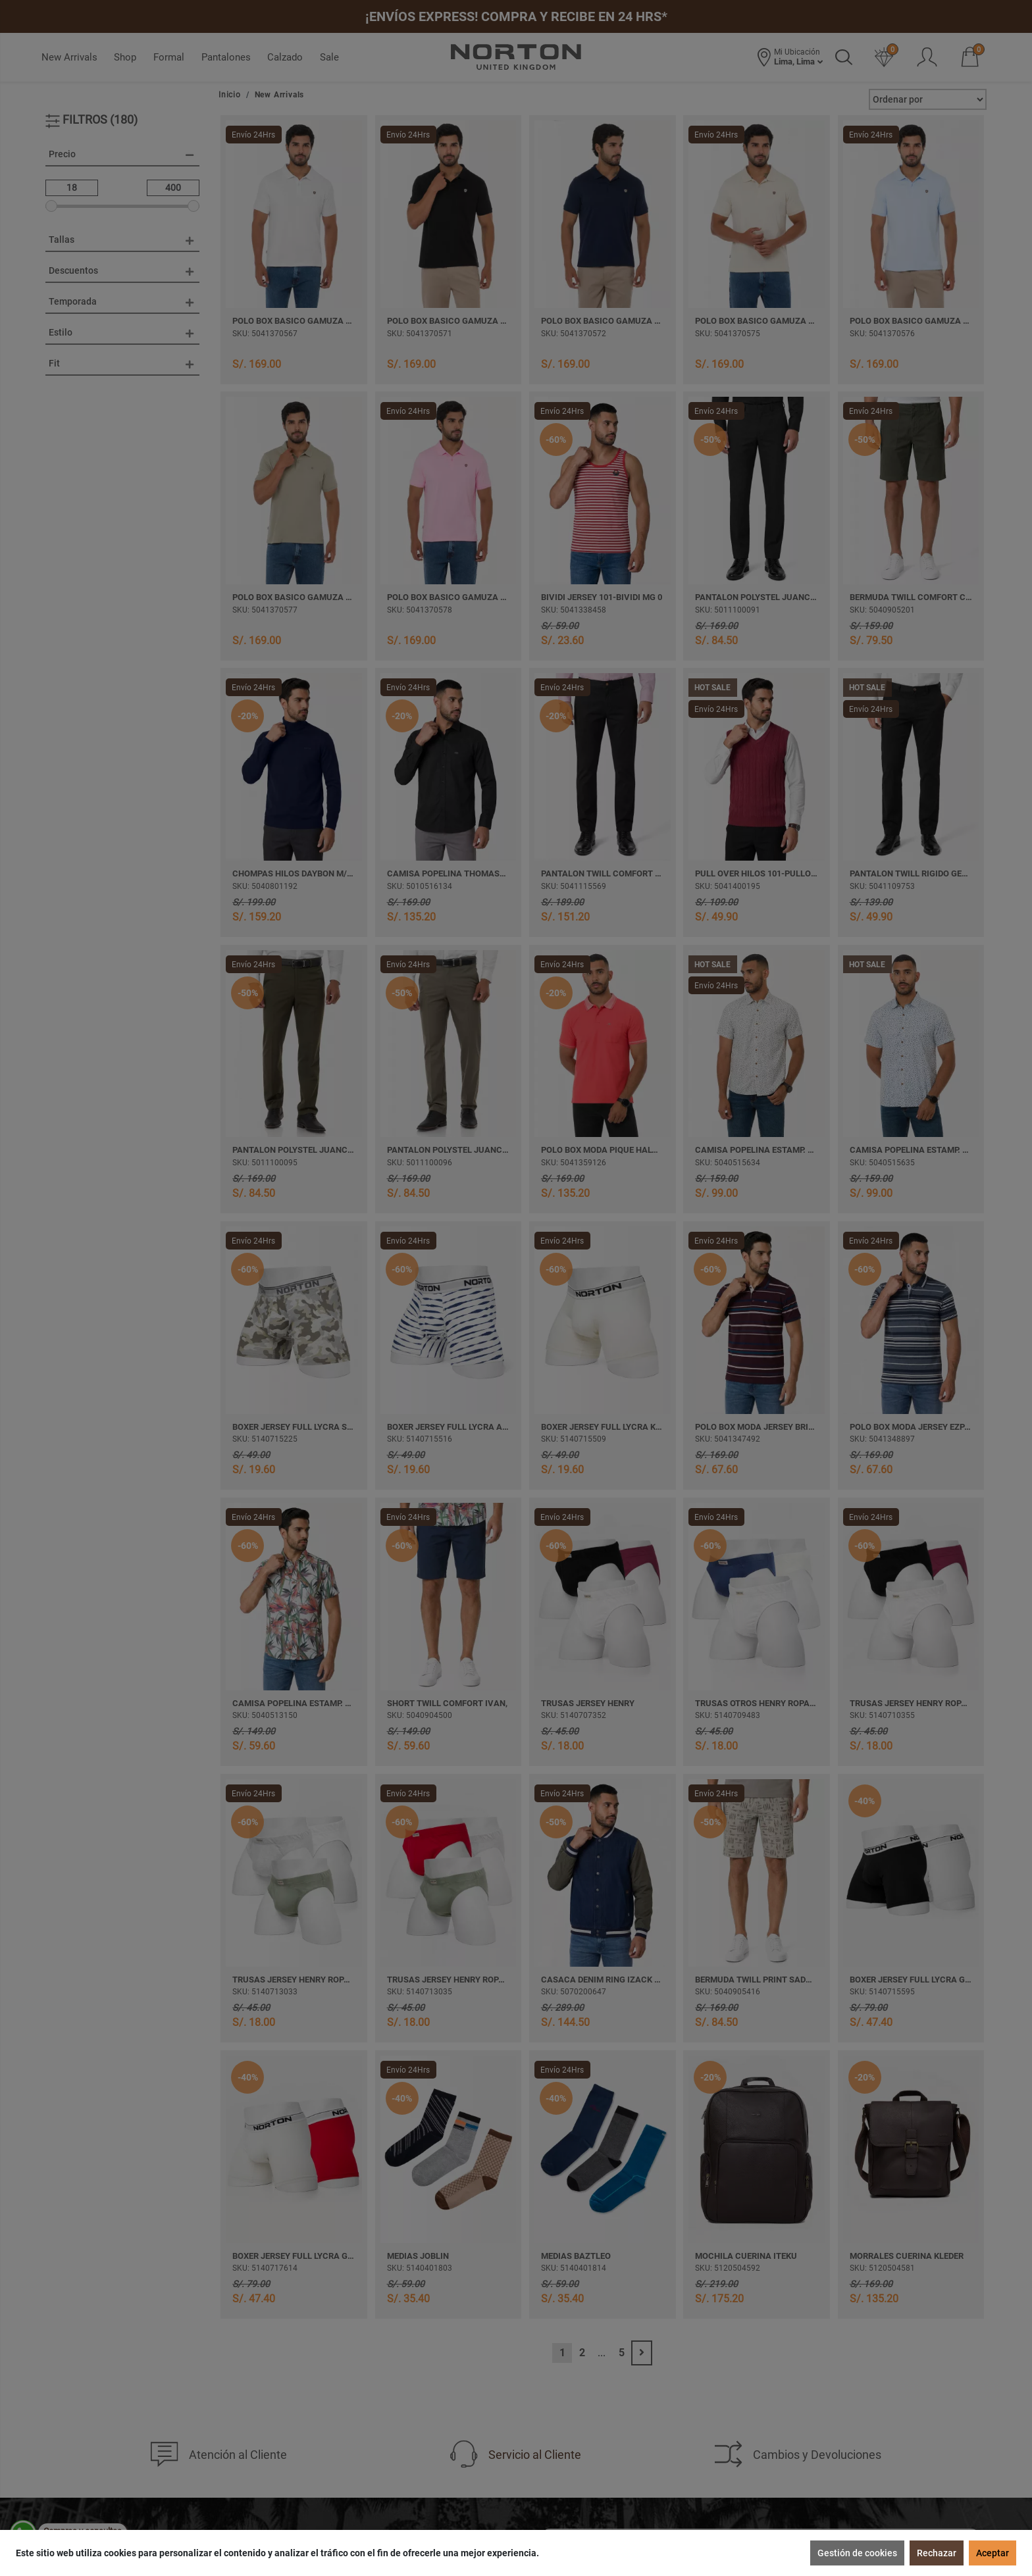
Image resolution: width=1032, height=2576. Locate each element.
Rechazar (936, 2553)
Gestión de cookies (857, 2553)
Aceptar (992, 2553)
